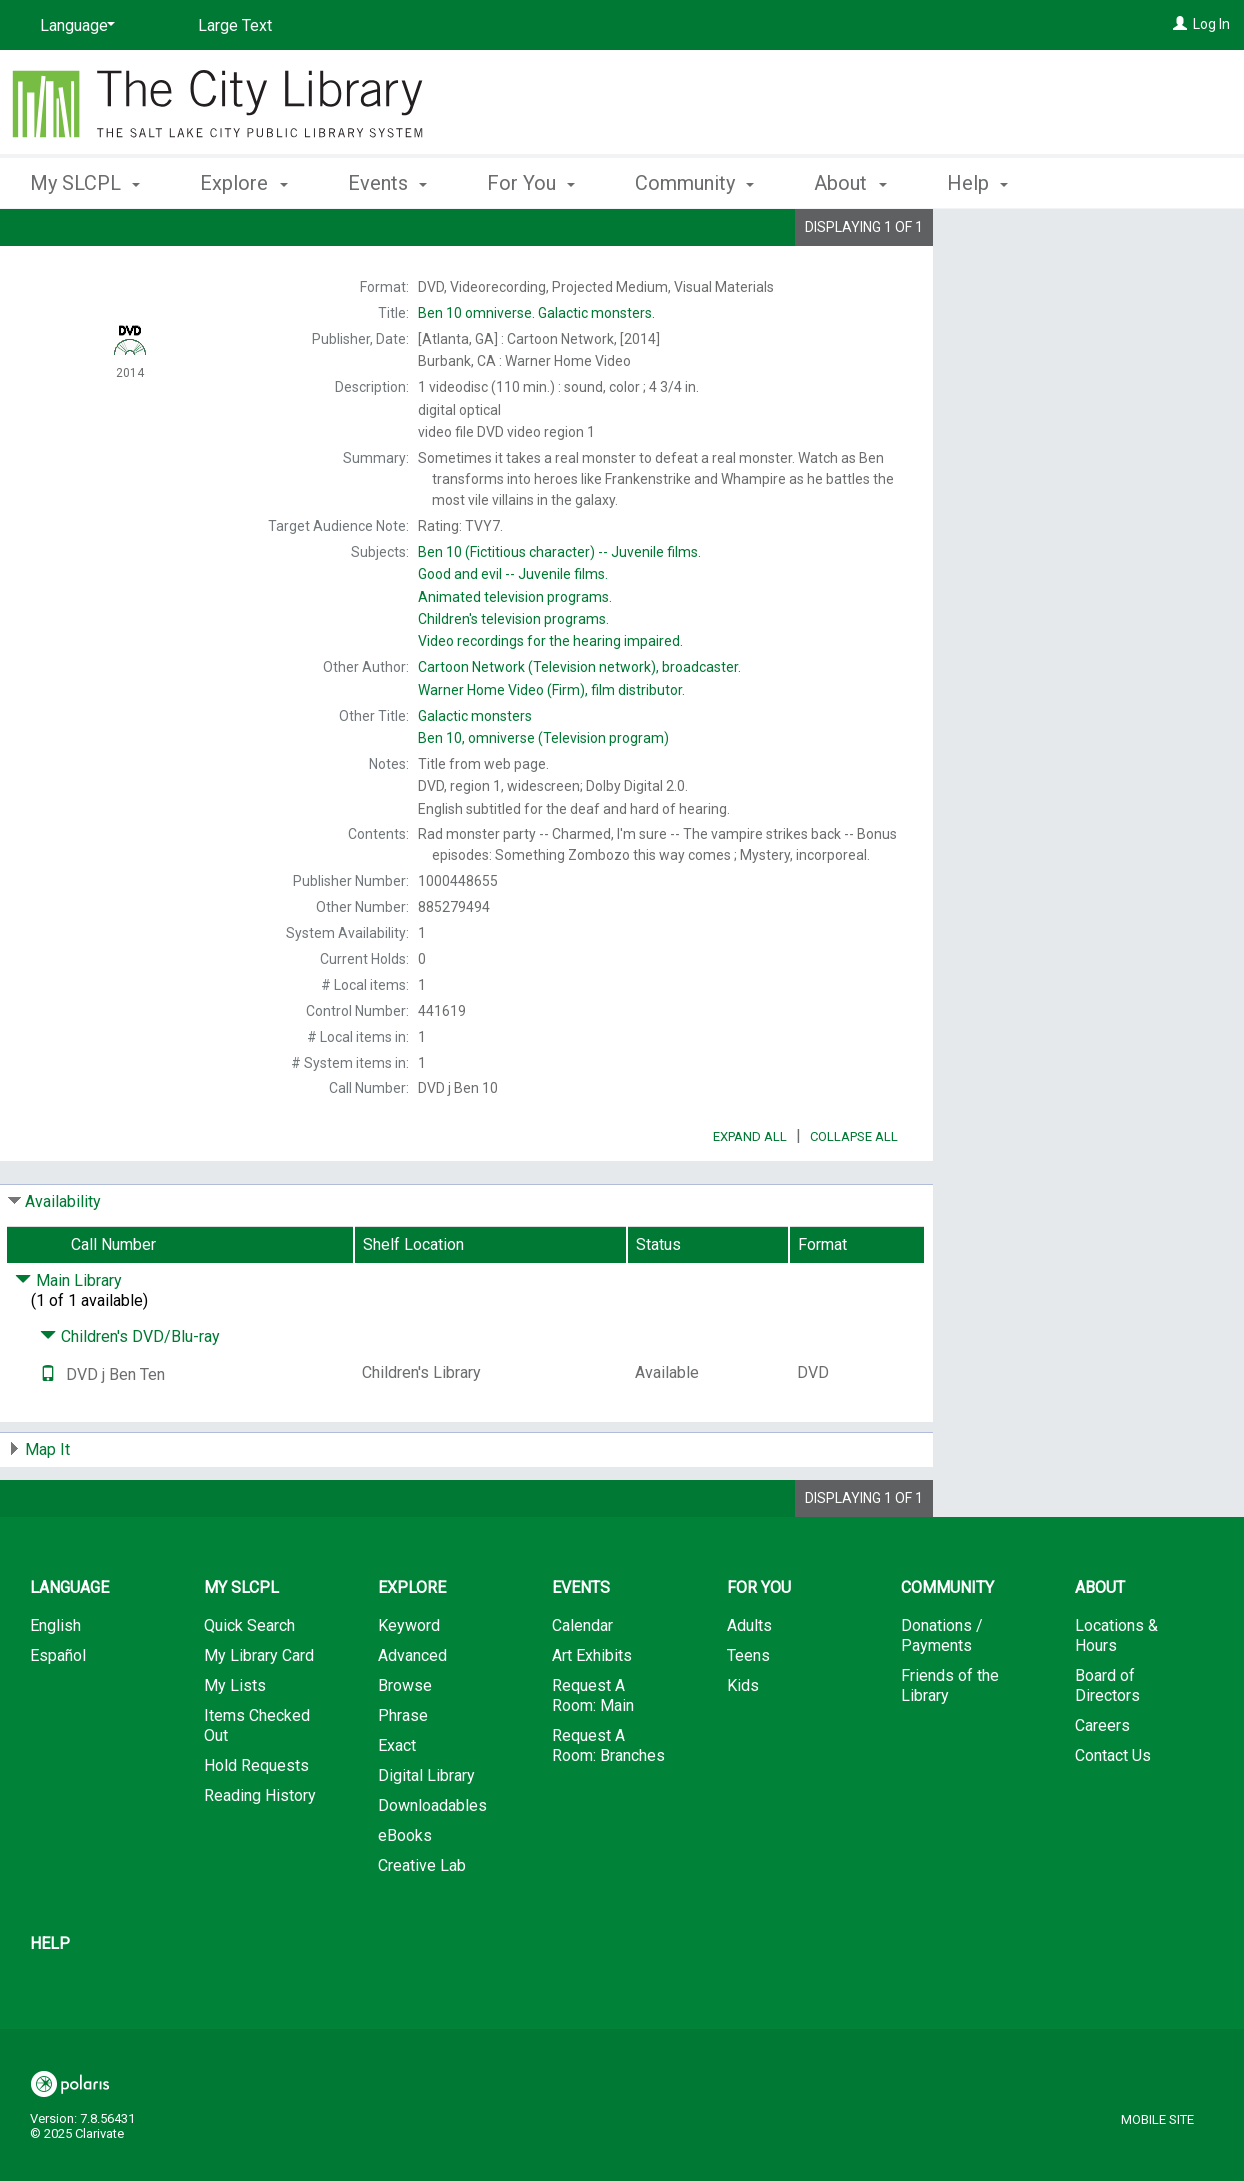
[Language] (74, 26)
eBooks (405, 1891)
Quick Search (249, 1681)
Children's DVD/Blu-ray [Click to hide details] (130, 1392)
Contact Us (1113, 1811)
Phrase (403, 1771)
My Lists (235, 1741)
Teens (748, 1711)
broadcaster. (579, 667)
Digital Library (426, 1831)
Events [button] (387, 183)
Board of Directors (1107, 1741)
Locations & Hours (1116, 1691)
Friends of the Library (950, 1741)
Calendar (582, 1681)
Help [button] (977, 183)
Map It (47, 1505)
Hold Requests (256, 1821)
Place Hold (1043, 240)
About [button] (850, 183)
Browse (405, 1741)
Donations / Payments (942, 1691)
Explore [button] (243, 183)
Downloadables (432, 1861)
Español (58, 1711)
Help (50, 1999)
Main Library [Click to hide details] (68, 1336)
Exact (397, 1801)
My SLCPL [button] (85, 183)
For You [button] (531, 183)
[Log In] (1180, 24)
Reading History (260, 1851)
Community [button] (694, 183)
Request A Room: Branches (608, 1801)
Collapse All (854, 1192)
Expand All (750, 1192)
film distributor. (551, 690)
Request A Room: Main (593, 1751)
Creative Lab (422, 1921)
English (55, 1681)
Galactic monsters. (536, 313)
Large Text (235, 25)
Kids (743, 1741)
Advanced (412, 1711)
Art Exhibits (592, 1711)
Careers (1102, 1781)
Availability (63, 1257)
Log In (1211, 24)
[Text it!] (48, 1430)
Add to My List (1086, 281)
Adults (749, 1681)
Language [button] (69, 1643)
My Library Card (259, 1711)
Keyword (409, 1681)
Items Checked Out (257, 1781)
